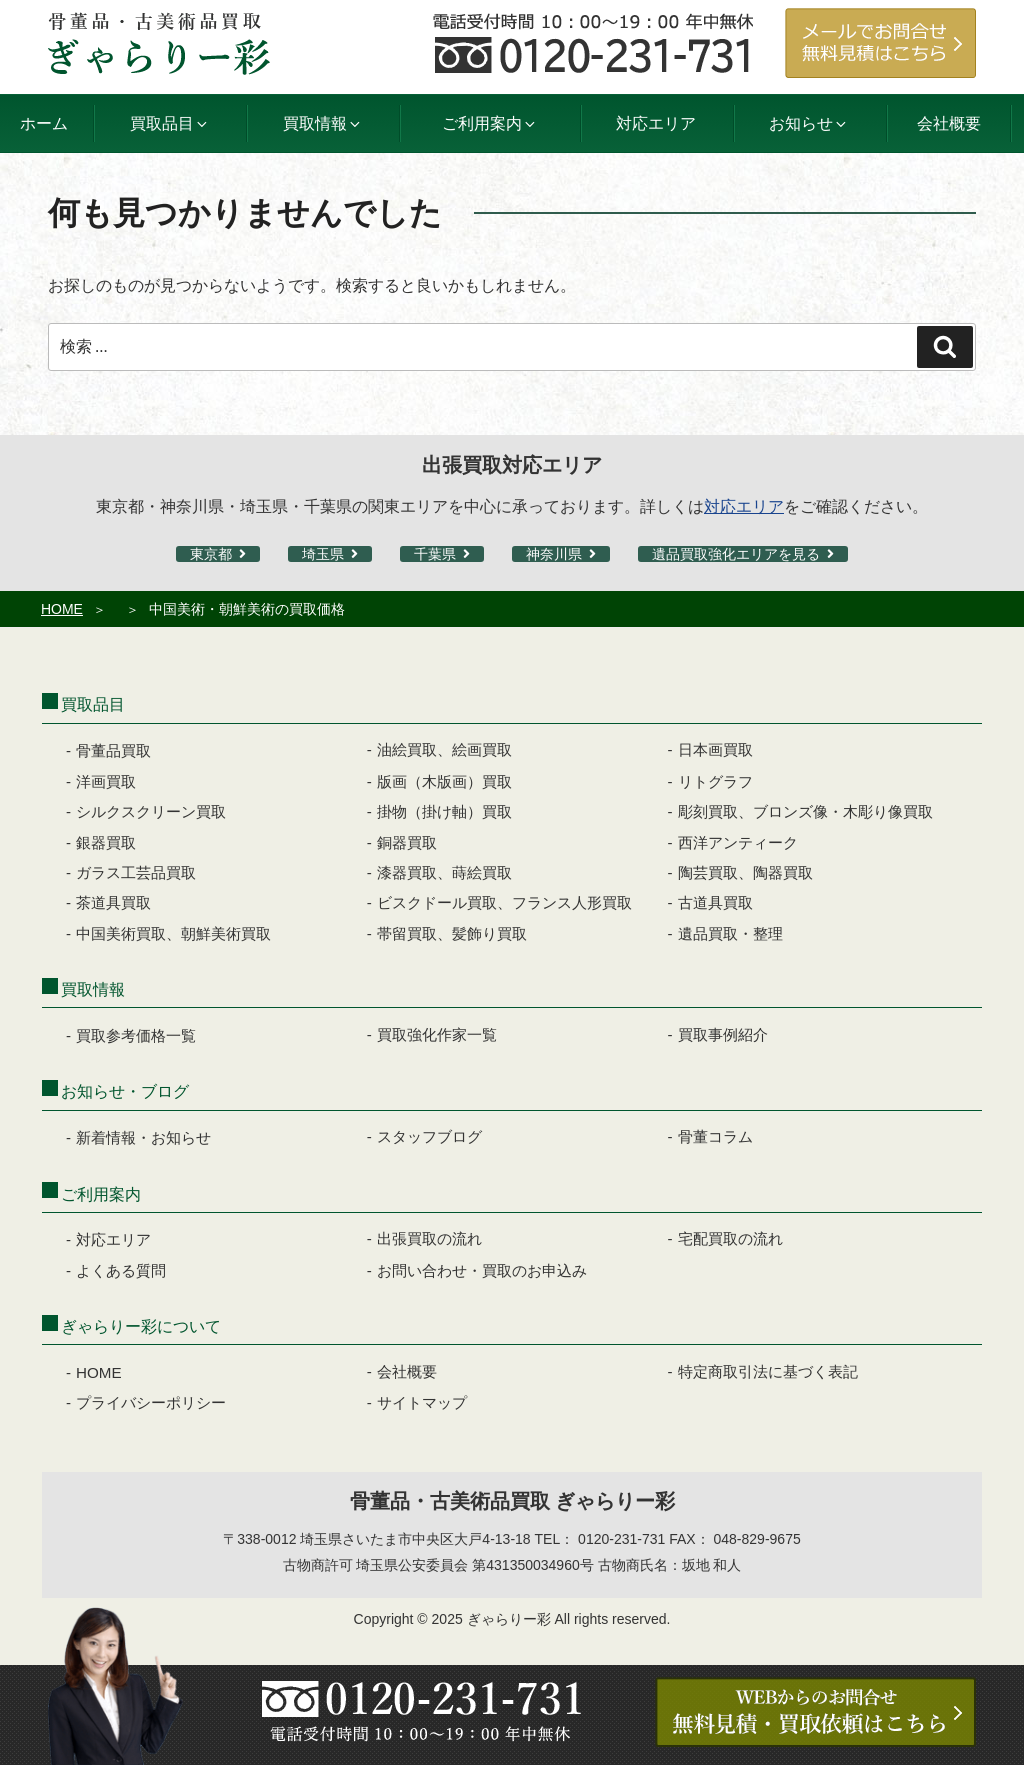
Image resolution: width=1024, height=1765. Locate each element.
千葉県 (435, 554)
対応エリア (656, 123)
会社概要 (949, 123)
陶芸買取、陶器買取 (745, 872)
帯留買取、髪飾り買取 (452, 933)
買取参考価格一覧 (136, 1035)
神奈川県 (554, 554)
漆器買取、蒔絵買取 (444, 872)
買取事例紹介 (723, 1034)
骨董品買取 (113, 750)
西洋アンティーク (738, 842)
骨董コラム (715, 1136)
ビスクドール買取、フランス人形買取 (504, 902)
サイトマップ (422, 1402)
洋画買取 (106, 781)
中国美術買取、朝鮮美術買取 (173, 933)
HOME (62, 609)
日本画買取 (715, 749)
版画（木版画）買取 (444, 781)
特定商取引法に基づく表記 (768, 1371)
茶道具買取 (113, 902)
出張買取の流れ (429, 1238)
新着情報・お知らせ (143, 1137)
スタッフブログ (429, 1136)
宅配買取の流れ (730, 1238)
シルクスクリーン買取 (151, 811)
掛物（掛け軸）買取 (444, 811)
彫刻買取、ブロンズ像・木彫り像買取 (805, 811)
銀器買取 (106, 842)
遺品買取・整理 (730, 933)
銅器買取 (407, 842)
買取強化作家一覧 (437, 1034)
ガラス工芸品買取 (136, 872)
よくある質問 (121, 1270)
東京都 (211, 554)
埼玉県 (323, 554)
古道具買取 (715, 902)
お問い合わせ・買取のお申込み (482, 1270)
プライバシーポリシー (151, 1402)
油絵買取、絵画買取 (444, 749)
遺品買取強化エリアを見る (736, 554)
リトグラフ (715, 781)
